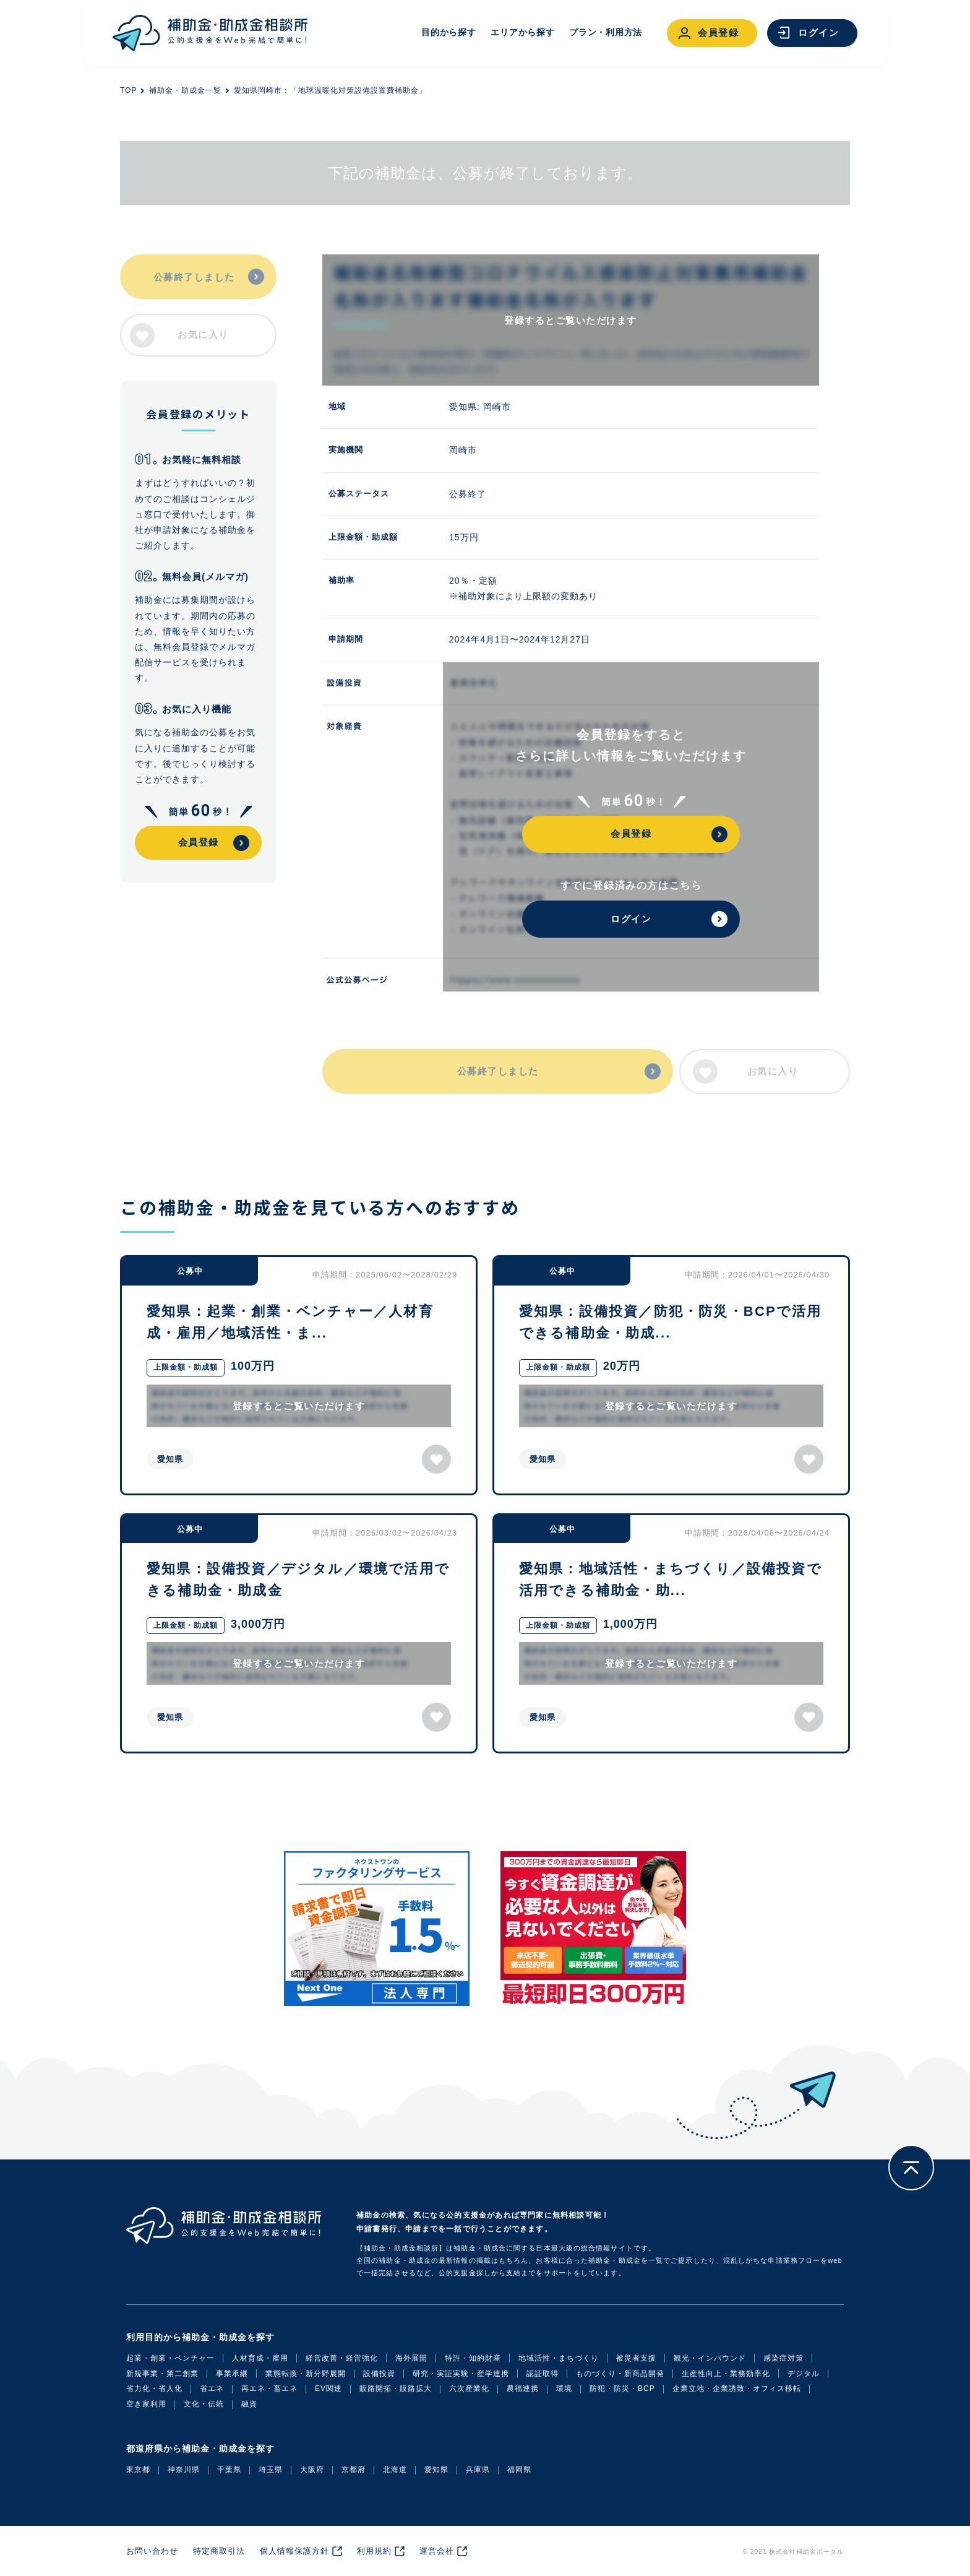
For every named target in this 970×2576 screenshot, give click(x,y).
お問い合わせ (152, 2551)
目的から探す (448, 32)
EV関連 (328, 2388)
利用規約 (374, 2551)
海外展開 (411, 2358)
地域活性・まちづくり (558, 2358)
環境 (564, 2388)
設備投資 (379, 2373)
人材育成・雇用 (260, 2358)
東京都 (138, 2469)
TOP (128, 90)
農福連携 (523, 2388)
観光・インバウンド (710, 2358)
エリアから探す (522, 32)
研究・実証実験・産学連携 (461, 2373)
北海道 (395, 2469)
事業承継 (232, 2373)
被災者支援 (636, 2358)
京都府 (353, 2469)
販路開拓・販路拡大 (395, 2388)
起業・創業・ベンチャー (170, 2358)
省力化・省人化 (154, 2388)
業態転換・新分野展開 (305, 2373)
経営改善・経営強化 (342, 2358)
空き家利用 (146, 2404)
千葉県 (229, 2469)
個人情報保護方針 (294, 2551)
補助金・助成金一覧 (185, 90)
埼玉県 (271, 2469)
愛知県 (436, 2469)
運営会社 (436, 2551)
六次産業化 (469, 2388)
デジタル (804, 2373)
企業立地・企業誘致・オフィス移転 (736, 2388)
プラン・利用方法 (605, 32)
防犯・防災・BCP (622, 2388)
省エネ (212, 2388)
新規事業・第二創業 (162, 2373)
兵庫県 (478, 2469)
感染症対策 (783, 2358)
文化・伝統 (204, 2404)
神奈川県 (184, 2469)
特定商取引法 (219, 2551)
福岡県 (519, 2469)
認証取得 (542, 2373)
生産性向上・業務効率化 (726, 2373)
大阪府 (312, 2469)
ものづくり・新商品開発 (620, 2373)
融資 (249, 2404)
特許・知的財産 (473, 2358)
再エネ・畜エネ (269, 2388)
